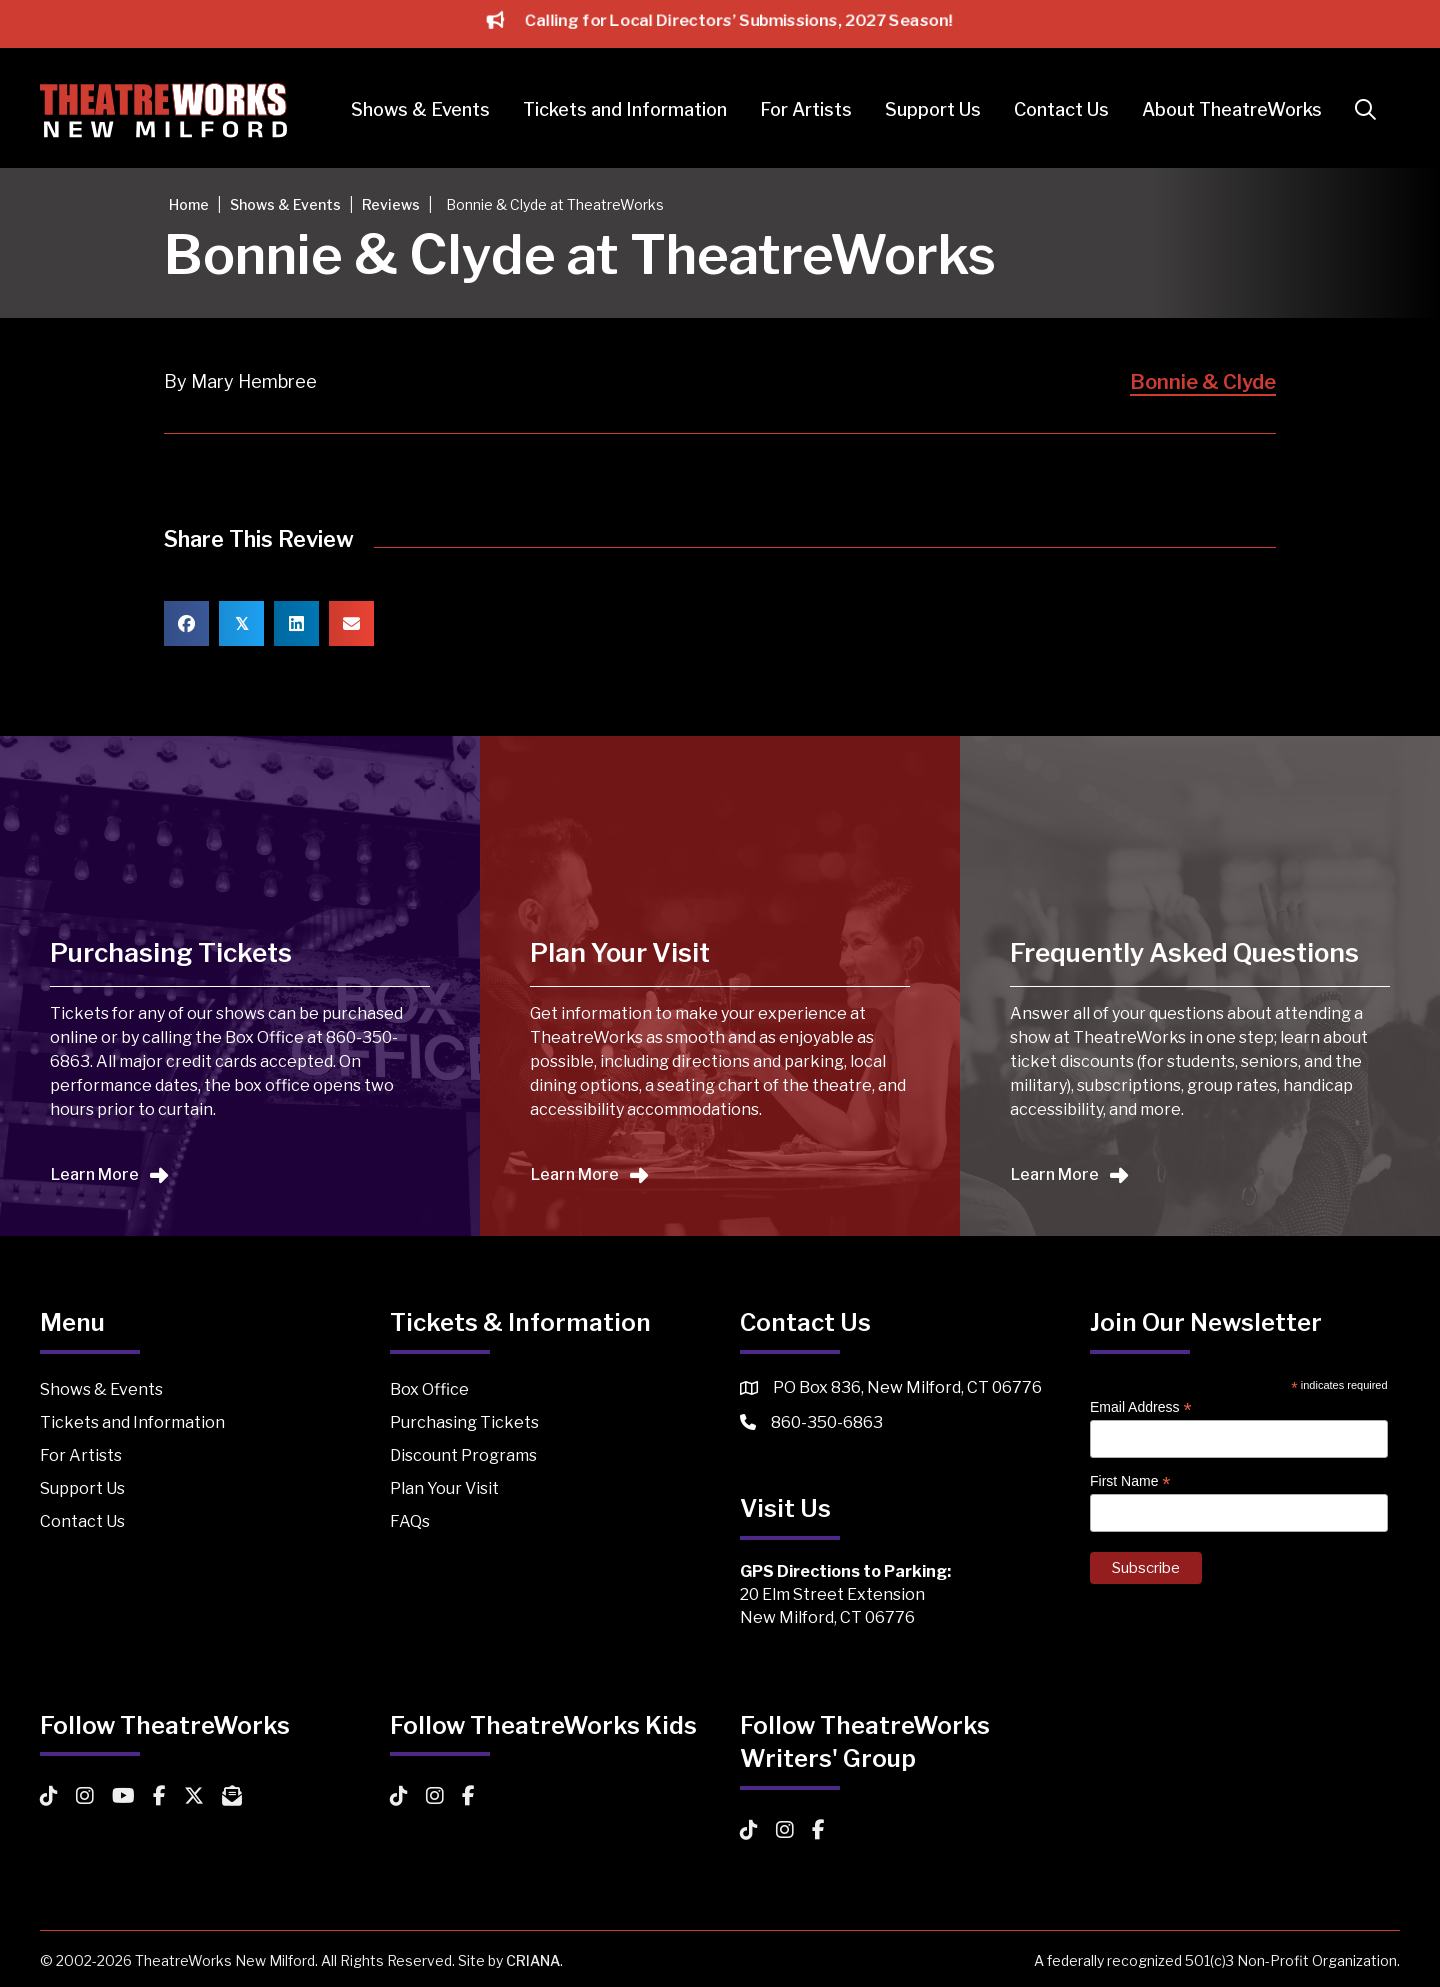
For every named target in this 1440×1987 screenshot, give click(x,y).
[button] (1369, 110)
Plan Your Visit (444, 1488)
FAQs (410, 1521)
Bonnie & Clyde (1203, 382)
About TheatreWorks (1232, 109)
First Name (1130, 1481)
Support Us (933, 109)
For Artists (806, 109)
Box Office (429, 1389)
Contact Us (1061, 109)
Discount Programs (463, 1455)
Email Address (1141, 1407)
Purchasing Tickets (464, 1422)
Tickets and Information (625, 109)
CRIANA (533, 1960)
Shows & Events (420, 109)
